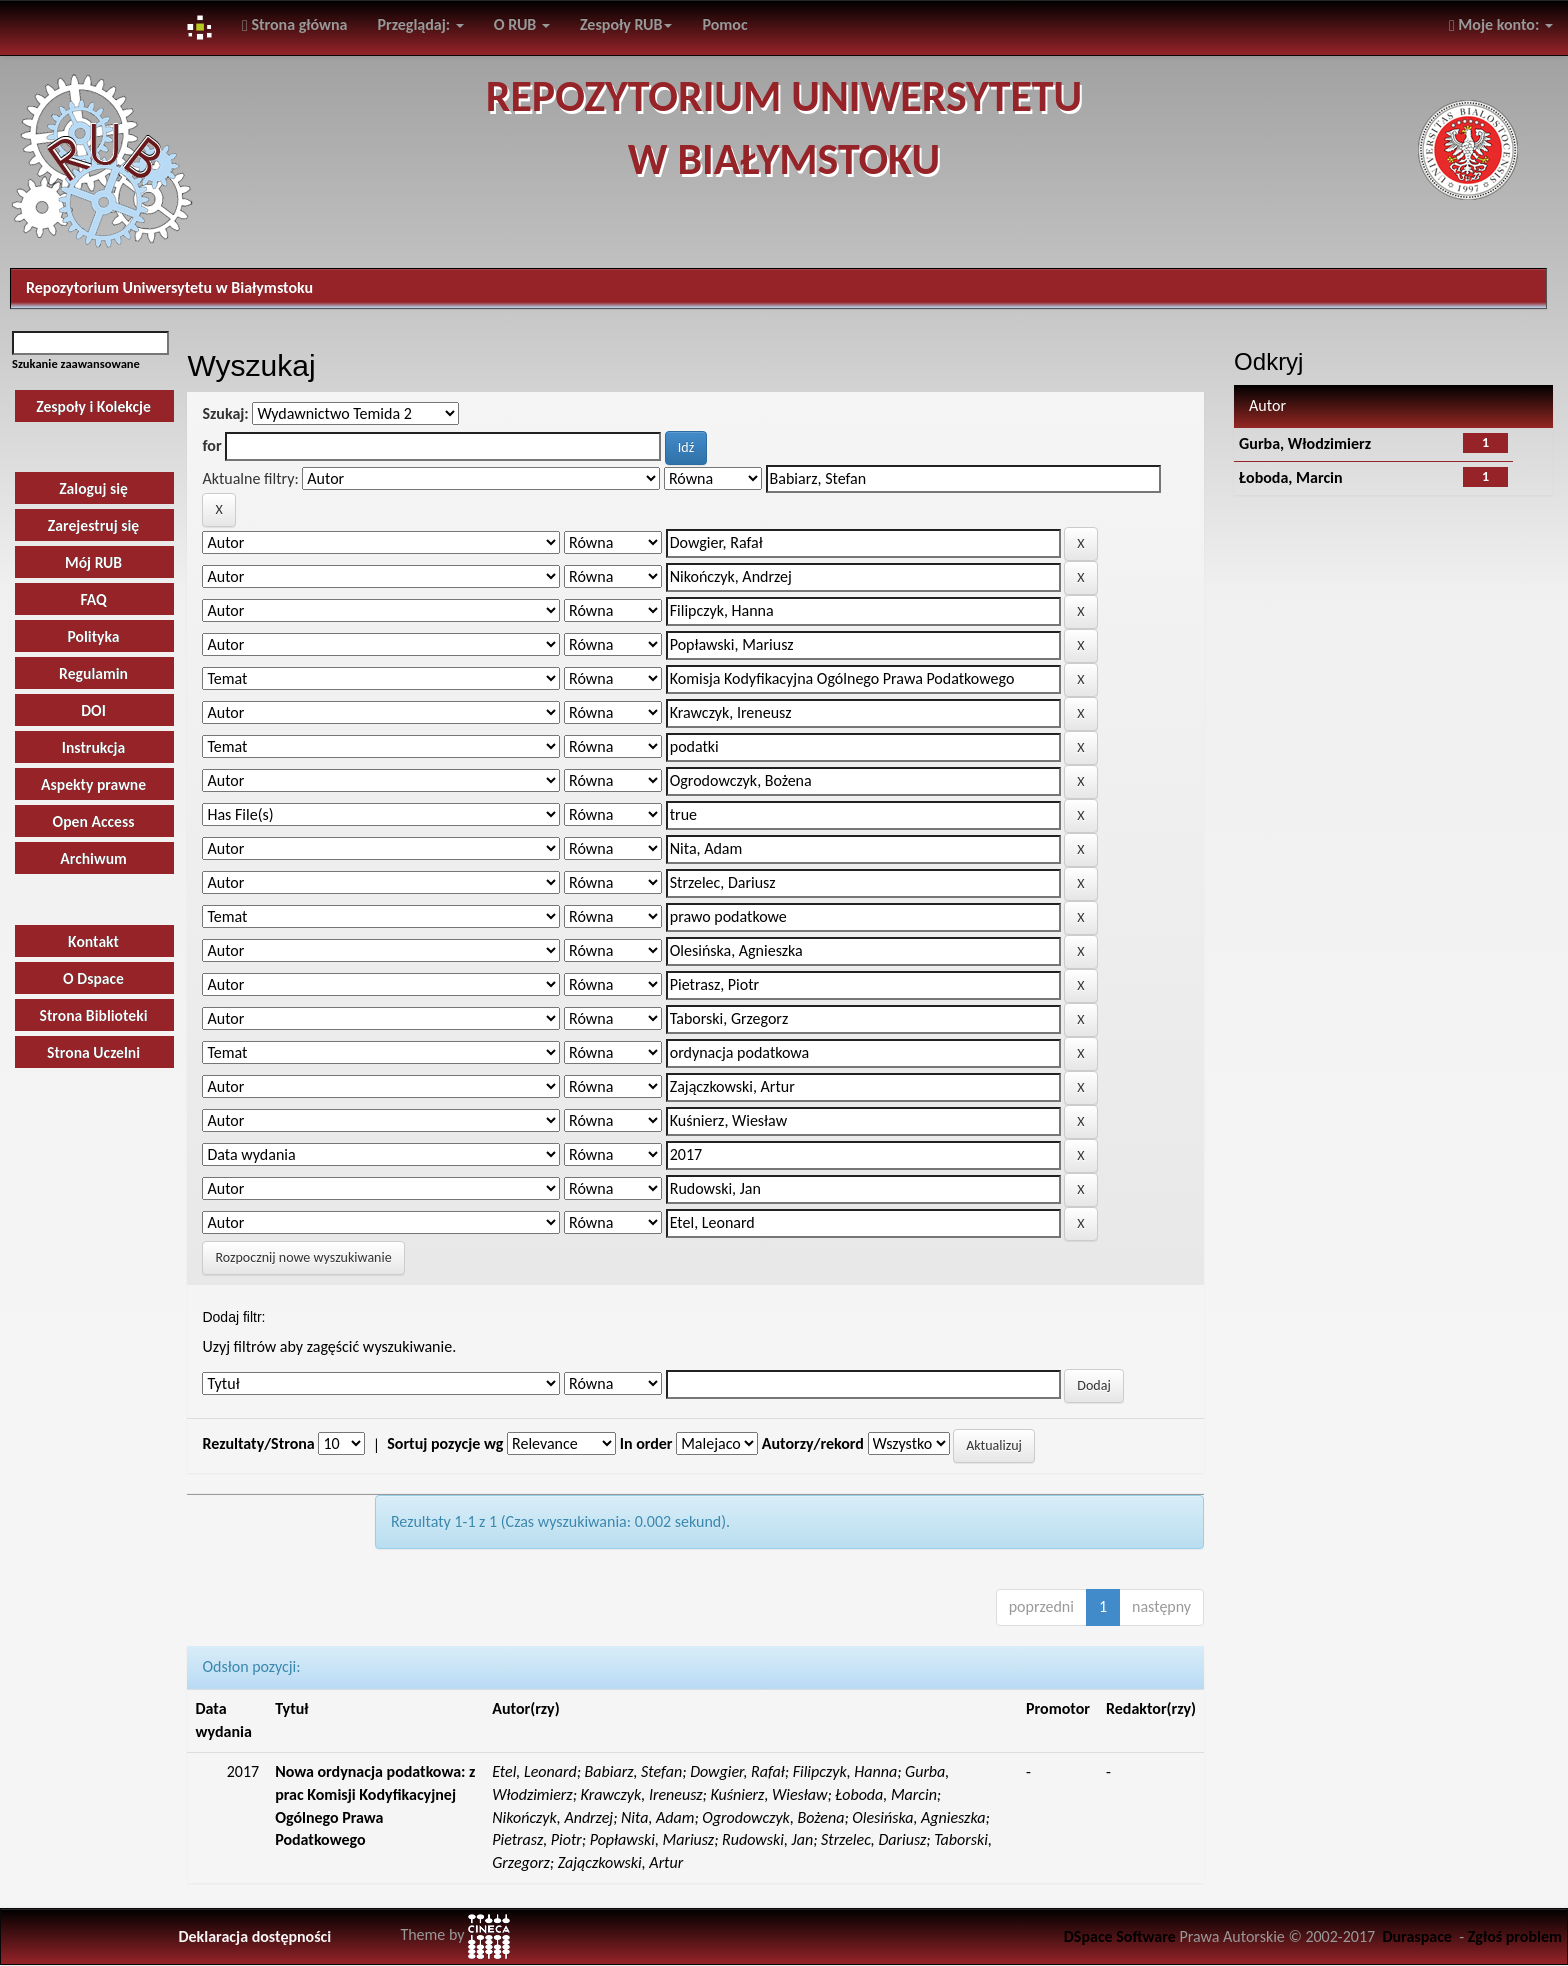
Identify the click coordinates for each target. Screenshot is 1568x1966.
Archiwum (93, 858)
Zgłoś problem (1515, 1936)
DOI (93, 710)
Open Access (94, 821)
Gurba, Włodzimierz (1305, 443)
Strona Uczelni (93, 1052)
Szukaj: (225, 413)
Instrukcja (94, 747)
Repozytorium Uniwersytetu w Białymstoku (169, 287)
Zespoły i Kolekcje (93, 406)
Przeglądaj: (421, 24)
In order (646, 1443)
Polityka (93, 636)
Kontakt (93, 941)
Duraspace (1417, 1936)
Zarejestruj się (93, 525)
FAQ (93, 599)
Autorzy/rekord (813, 1443)
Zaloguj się (93, 488)
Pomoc (724, 24)
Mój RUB (93, 562)
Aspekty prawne (93, 784)
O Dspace (93, 978)
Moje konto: (1501, 24)
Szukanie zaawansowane (76, 363)
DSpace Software (1120, 1936)
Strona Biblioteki (94, 1015)
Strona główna (295, 24)
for (211, 445)
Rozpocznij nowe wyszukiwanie (303, 1257)
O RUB (522, 24)
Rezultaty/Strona (258, 1443)
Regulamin (93, 673)
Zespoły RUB (626, 24)
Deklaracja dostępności (254, 1936)
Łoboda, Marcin (1291, 477)
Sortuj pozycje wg (445, 1443)
